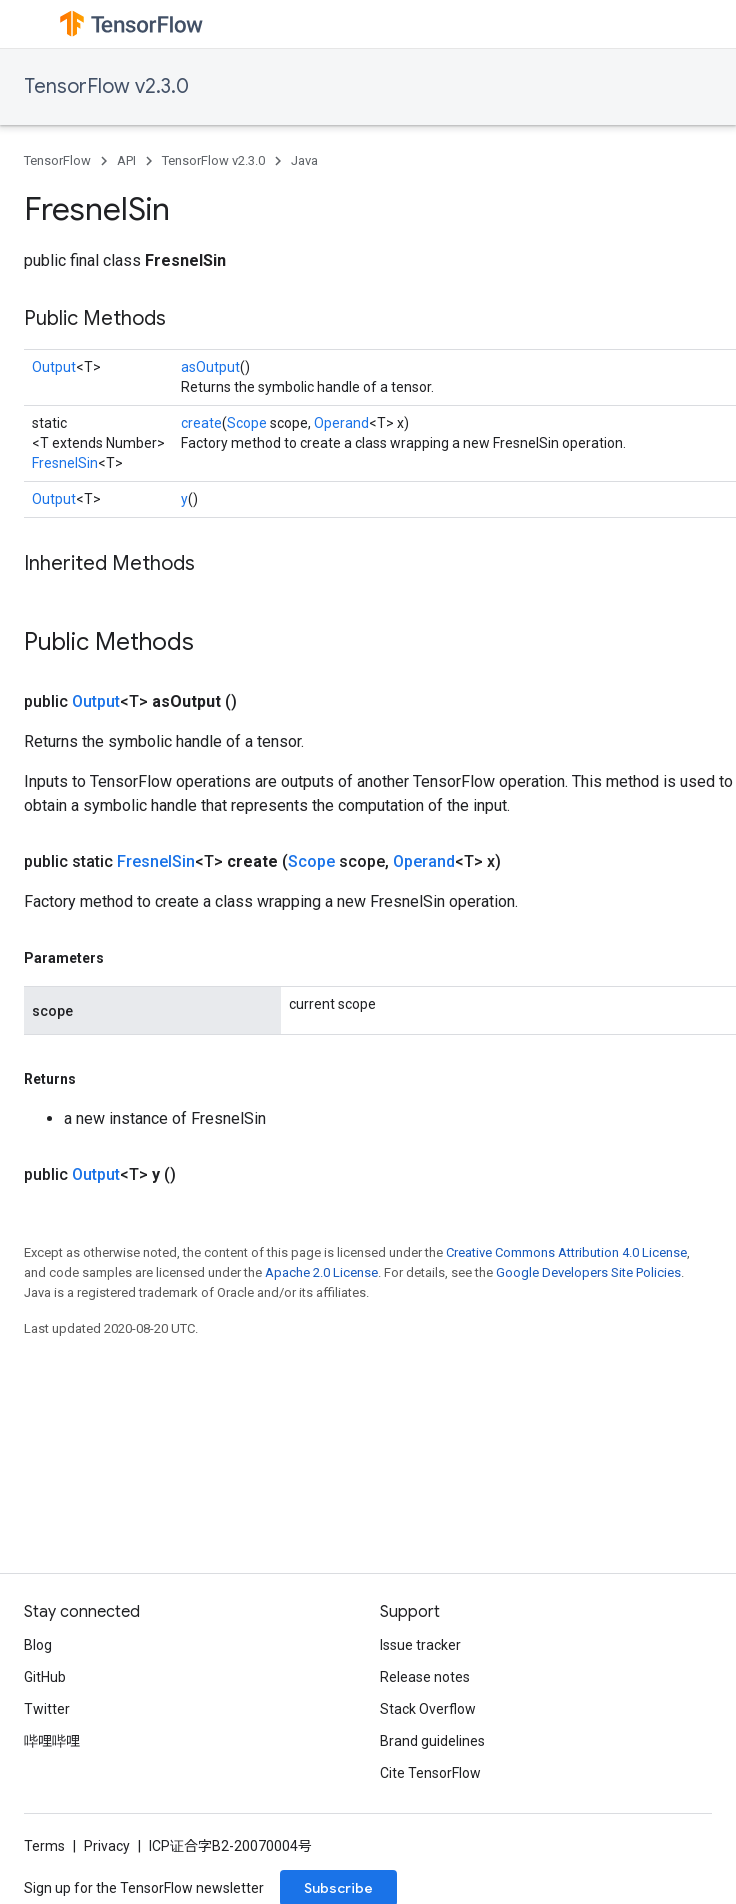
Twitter (47, 1709)
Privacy (107, 1846)
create (201, 423)
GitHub (45, 1677)
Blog (38, 1645)
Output (54, 367)
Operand (341, 423)
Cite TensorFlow (430, 1773)
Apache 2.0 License (321, 1272)
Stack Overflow (428, 1709)
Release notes (425, 1677)
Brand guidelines (432, 1741)
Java (304, 160)
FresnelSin (65, 463)
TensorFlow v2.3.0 (106, 86)
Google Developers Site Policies (588, 1272)
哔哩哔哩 (52, 1741)
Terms (44, 1846)
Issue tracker (420, 1645)
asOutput (210, 367)
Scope (247, 423)
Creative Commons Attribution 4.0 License (566, 1252)
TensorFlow (57, 160)
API (126, 160)
